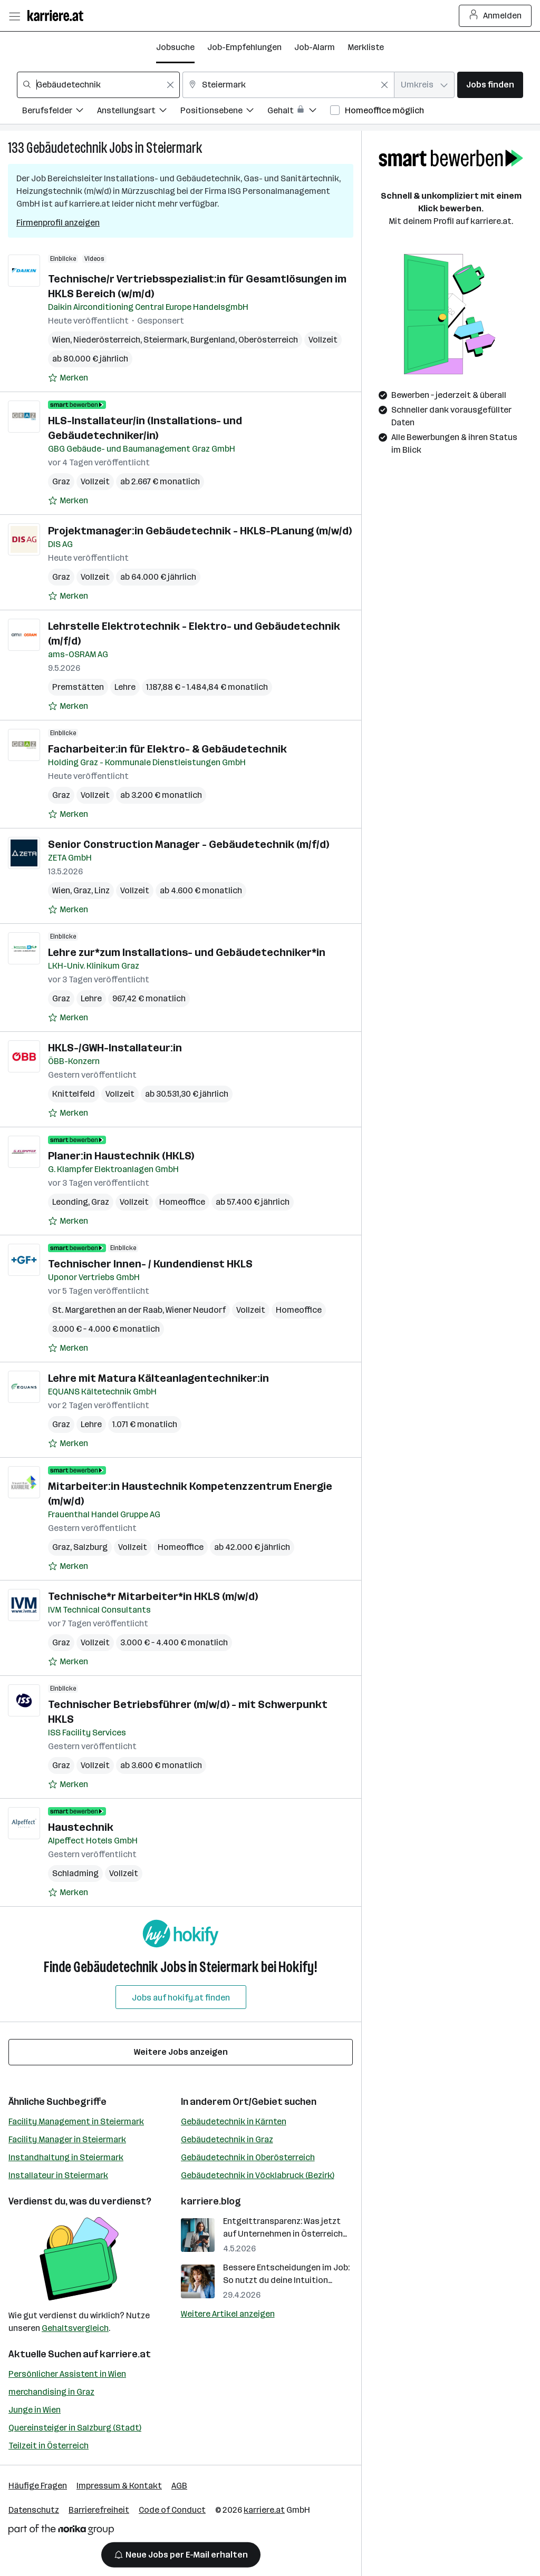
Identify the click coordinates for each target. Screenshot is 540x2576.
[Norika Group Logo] (61, 2531)
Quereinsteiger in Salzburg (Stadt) (74, 2428)
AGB (179, 2486)
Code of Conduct (172, 2510)
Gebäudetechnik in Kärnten (233, 2121)
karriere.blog (211, 2201)
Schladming (75, 1873)
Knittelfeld (73, 1094)
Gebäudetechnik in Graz (227, 2139)
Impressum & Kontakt (119, 2486)
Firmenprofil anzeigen (58, 223)
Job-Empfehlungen (244, 47)
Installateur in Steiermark (58, 2175)
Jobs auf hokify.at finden (181, 1998)
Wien (61, 340)
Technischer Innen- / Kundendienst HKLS (150, 1263)
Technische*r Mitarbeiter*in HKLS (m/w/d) (153, 1596)
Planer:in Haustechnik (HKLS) (121, 1155)
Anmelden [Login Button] (495, 15)
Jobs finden (490, 85)
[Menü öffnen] (14, 16)
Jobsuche (175, 47)
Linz (102, 890)
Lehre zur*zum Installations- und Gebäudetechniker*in (186, 952)
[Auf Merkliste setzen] (68, 378)
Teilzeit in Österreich (48, 2446)
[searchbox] (98, 85)
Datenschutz (33, 2510)
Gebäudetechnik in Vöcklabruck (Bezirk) (257, 2175)
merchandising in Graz (51, 2392)
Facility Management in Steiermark (76, 2121)
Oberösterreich (268, 340)
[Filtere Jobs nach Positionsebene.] (223, 112)
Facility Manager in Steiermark (67, 2139)
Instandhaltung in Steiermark (65, 2157)
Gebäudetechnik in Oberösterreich (248, 2157)
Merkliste (366, 47)
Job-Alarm (314, 47)
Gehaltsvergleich (75, 2328)
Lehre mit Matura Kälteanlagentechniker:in (158, 1378)
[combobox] (98, 85)
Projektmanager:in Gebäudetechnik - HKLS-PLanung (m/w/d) (200, 530)
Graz (61, 481)
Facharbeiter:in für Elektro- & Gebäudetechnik (167, 749)
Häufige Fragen (37, 2486)
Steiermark (174, 148)
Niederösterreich (106, 340)
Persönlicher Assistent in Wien (67, 2374)
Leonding (70, 1202)
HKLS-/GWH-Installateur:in (115, 1047)
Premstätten (78, 687)
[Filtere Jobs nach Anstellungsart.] (138, 112)
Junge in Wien (34, 2410)
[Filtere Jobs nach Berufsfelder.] (59, 112)
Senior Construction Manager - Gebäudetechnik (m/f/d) (188, 844)
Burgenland (212, 340)
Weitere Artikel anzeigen (228, 2314)
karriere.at (125, 2354)
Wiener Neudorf (196, 1310)
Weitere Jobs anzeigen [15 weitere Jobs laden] (181, 2052)
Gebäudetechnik (66, 148)
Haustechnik (80, 1827)
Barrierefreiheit (99, 2510)
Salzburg (90, 1547)
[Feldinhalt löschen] (170, 85)
